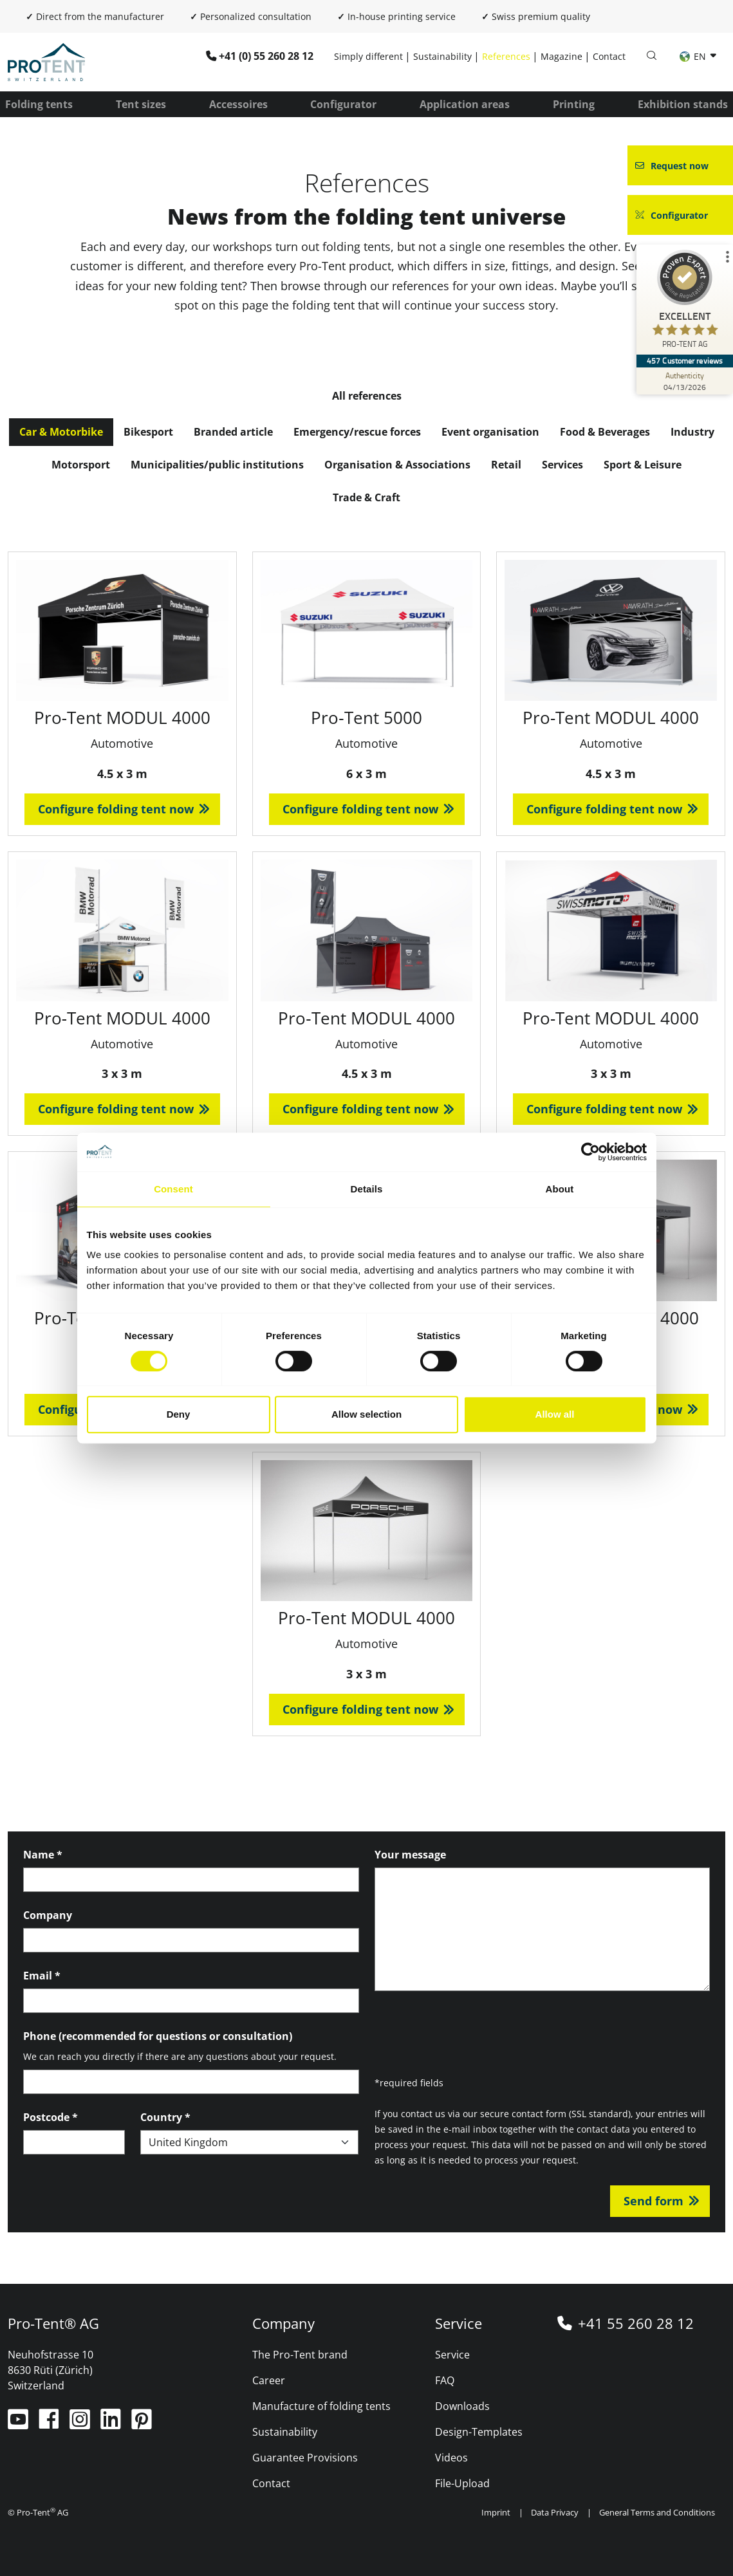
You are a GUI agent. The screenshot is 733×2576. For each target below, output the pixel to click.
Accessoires (238, 104)
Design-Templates (479, 2432)
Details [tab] (367, 1188)
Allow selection (366, 1414)
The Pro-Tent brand (300, 2355)
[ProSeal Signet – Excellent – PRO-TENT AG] (684, 302)
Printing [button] (574, 104)
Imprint (495, 2512)
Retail (506, 465)
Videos (451, 2458)
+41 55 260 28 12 (636, 2323)
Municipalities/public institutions (217, 465)
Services (562, 465)
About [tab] (560, 1188)
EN (694, 56)
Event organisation (490, 432)
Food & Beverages (605, 432)
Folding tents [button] (39, 104)
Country (165, 2117)
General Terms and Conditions (657, 2512)
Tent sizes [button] (141, 104)
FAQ (444, 2380)
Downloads (462, 2406)
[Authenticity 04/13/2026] (684, 380)
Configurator (343, 104)
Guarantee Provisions (305, 2458)
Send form (653, 2201)
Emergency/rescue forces (357, 432)
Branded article (233, 432)
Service (452, 2355)
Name (42, 1855)
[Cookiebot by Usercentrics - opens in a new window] (590, 1152)
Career (268, 2380)
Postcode (50, 2117)
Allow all (555, 1414)
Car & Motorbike (61, 432)
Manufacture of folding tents (321, 2406)
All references (367, 396)
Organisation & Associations (397, 465)
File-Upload (462, 2483)
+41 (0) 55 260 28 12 (266, 56)
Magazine (561, 56)
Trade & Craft (366, 497)
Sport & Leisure (643, 465)
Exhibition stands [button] (683, 104)
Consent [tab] (173, 1188)
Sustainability (442, 56)
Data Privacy (555, 2512)
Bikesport (148, 432)
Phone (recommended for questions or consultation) (157, 2036)
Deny (178, 1414)
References (506, 56)
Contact (609, 56)
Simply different (368, 56)
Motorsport (80, 465)
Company (47, 1915)
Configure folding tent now (116, 809)
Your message (410, 1855)
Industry (692, 432)
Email (41, 1976)
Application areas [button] (465, 104)
